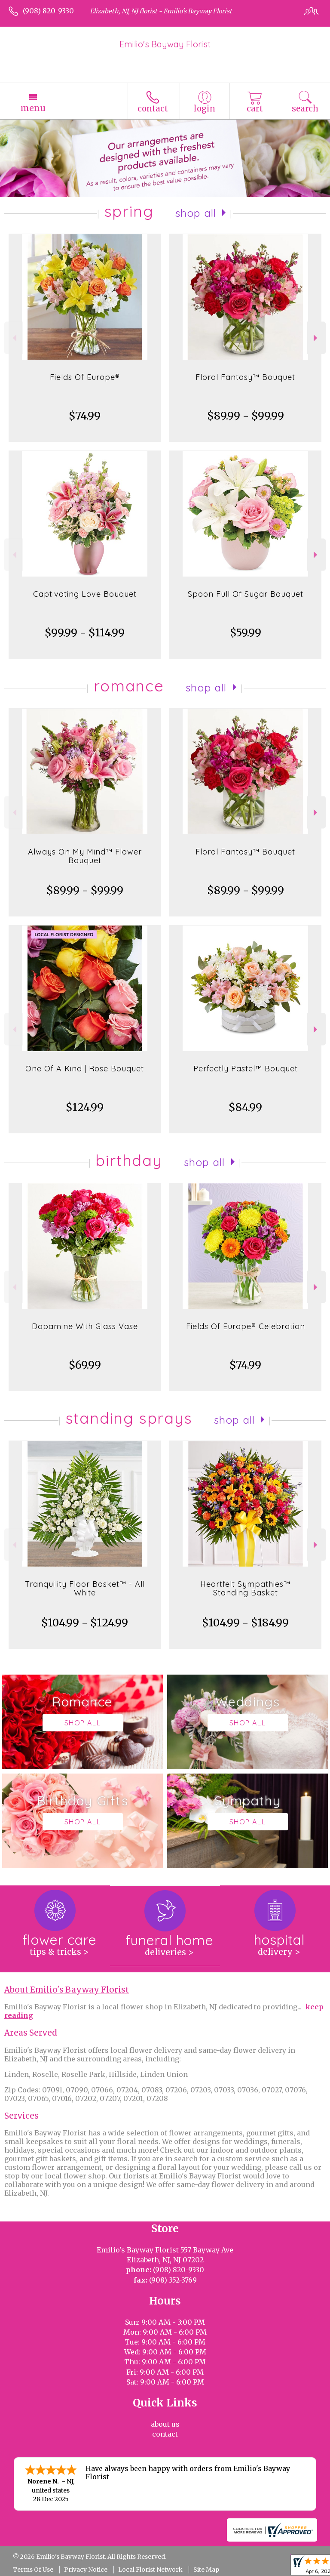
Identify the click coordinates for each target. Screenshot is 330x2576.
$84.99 (245, 1107)
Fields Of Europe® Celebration (245, 1326)
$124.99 (85, 1107)
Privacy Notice (85, 2569)
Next (316, 338)
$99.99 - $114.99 (85, 632)
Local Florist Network (150, 2569)
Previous (13, 338)
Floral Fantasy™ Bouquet (245, 377)
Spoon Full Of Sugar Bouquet (245, 594)
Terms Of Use (33, 2569)
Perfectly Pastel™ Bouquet (245, 1069)
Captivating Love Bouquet (85, 594)
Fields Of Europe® (85, 377)
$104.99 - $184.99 (245, 1622)
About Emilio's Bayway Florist (66, 1990)
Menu (33, 108)
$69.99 (85, 1365)
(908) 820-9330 (48, 10)
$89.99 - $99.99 (245, 416)
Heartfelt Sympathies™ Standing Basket (245, 1588)
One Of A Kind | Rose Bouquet (84, 1069)
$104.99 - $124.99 (84, 1622)
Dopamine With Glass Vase (85, 1326)
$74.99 (85, 416)
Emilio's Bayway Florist (165, 44)
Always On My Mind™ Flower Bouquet (85, 856)
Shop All (196, 213)
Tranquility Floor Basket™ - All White (85, 1588)
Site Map (206, 2569)
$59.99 (245, 632)
